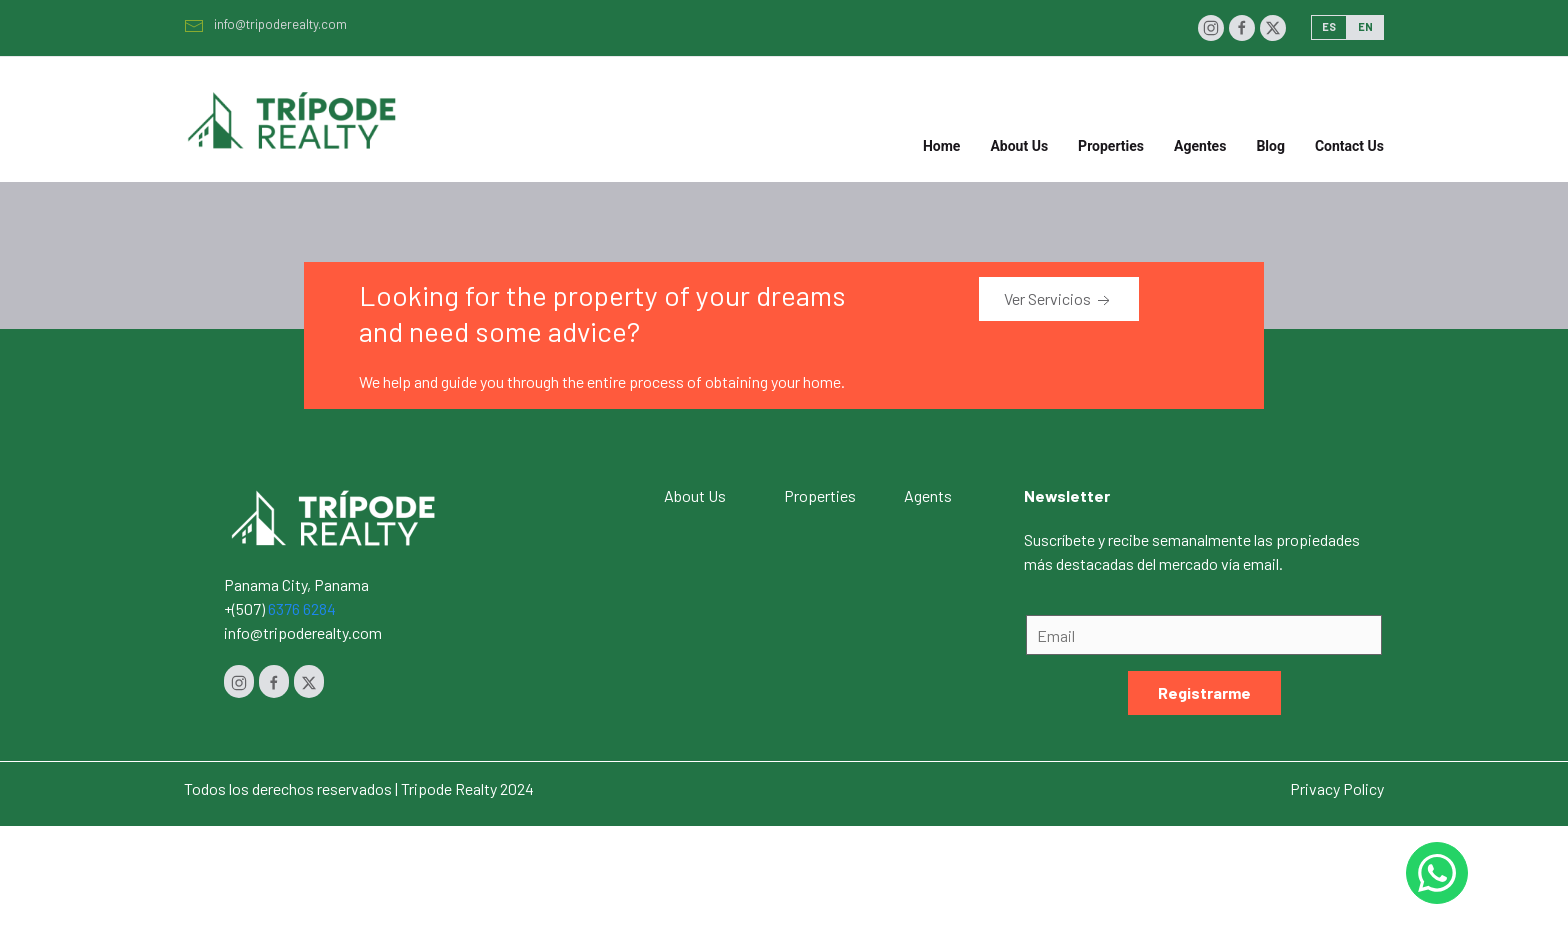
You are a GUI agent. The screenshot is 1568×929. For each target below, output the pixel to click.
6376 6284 (302, 608)
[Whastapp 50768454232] (1437, 873)
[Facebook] (1242, 28)
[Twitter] (1273, 28)
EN (1365, 26)
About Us (1019, 146)
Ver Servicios (1059, 300)
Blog (1270, 146)
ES (1329, 26)
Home (941, 146)
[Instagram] (1211, 28)
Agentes (1200, 146)
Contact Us (1349, 146)
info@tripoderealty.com (265, 24)
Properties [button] (1111, 146)
